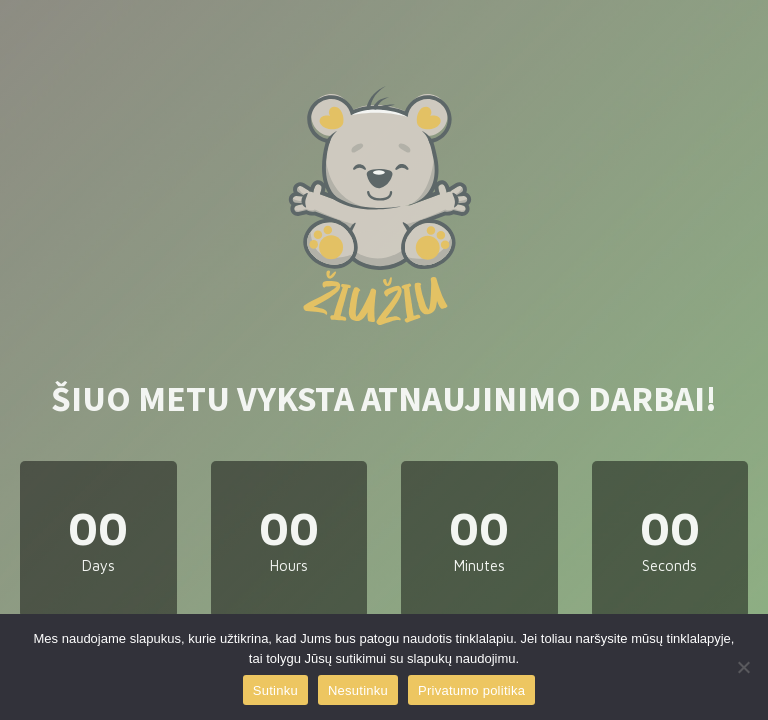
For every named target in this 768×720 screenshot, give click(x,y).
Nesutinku (358, 690)
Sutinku (275, 690)
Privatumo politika (471, 690)
